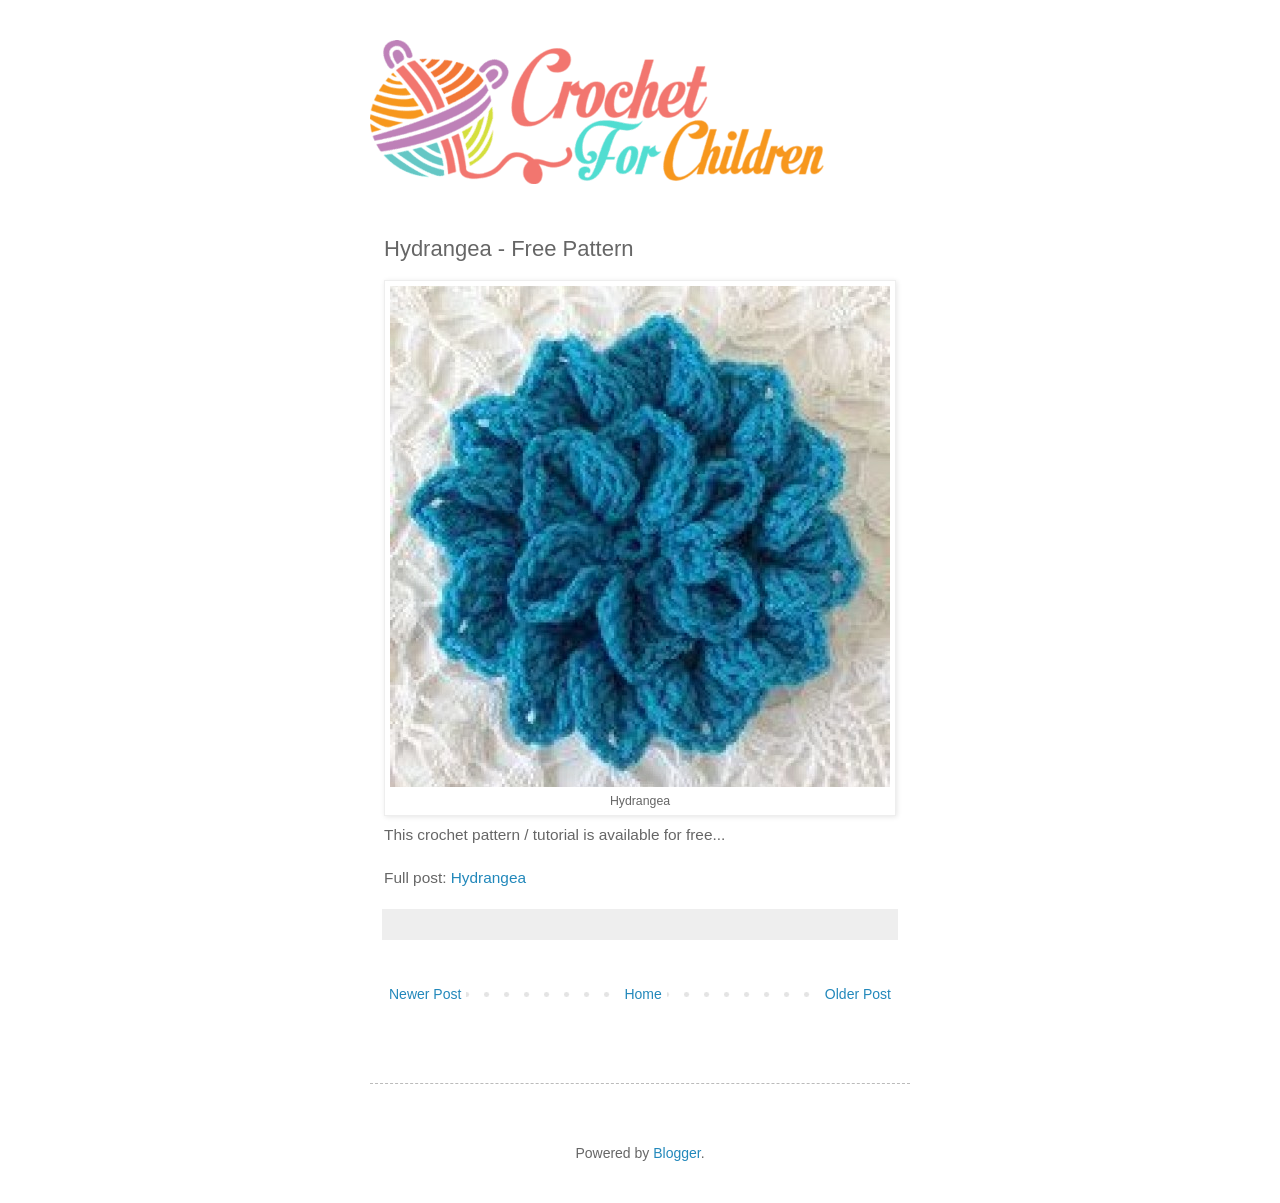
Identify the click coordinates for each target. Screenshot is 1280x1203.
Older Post (858, 994)
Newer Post (425, 994)
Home (642, 994)
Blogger (676, 1153)
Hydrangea (488, 877)
